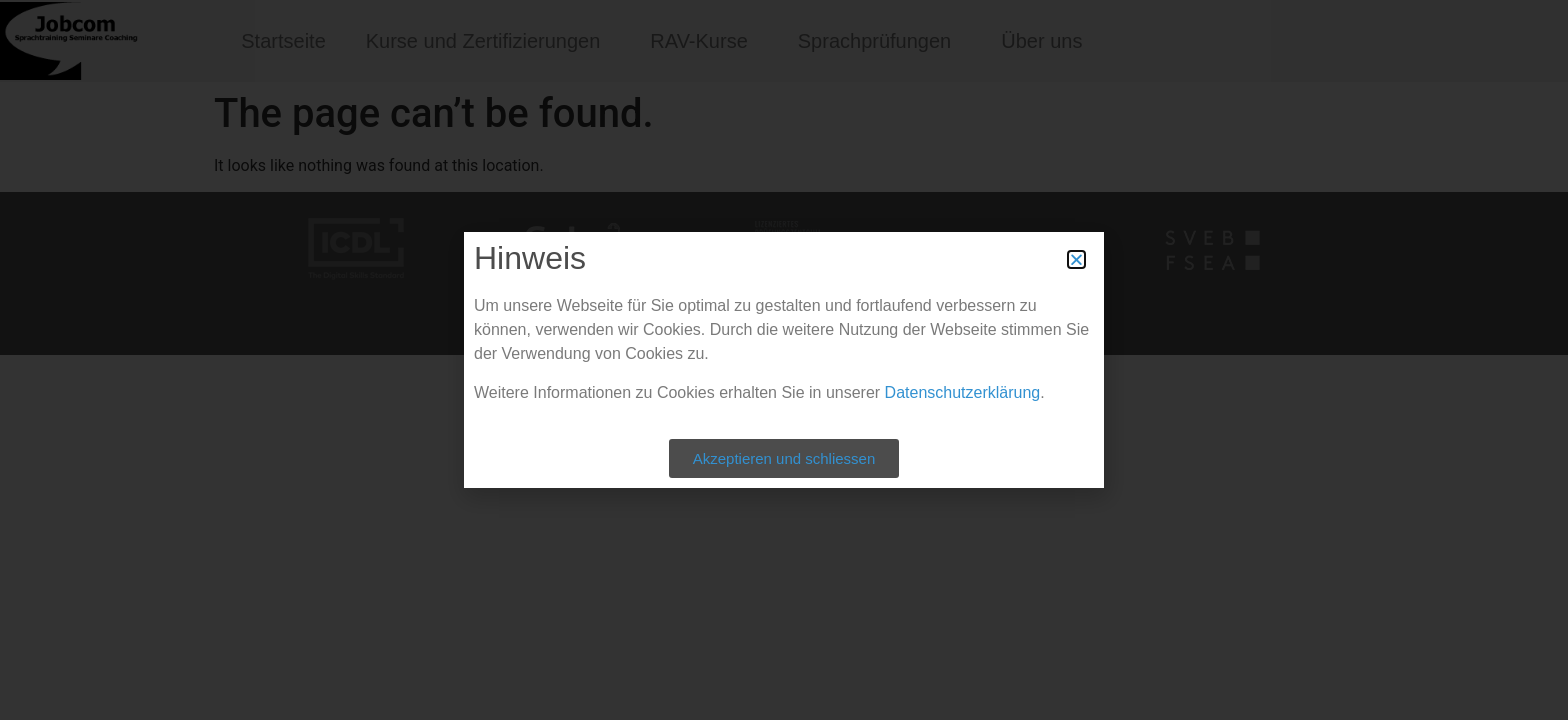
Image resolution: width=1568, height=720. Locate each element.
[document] (784, 360)
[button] (1076, 259)
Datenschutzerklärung (963, 392)
